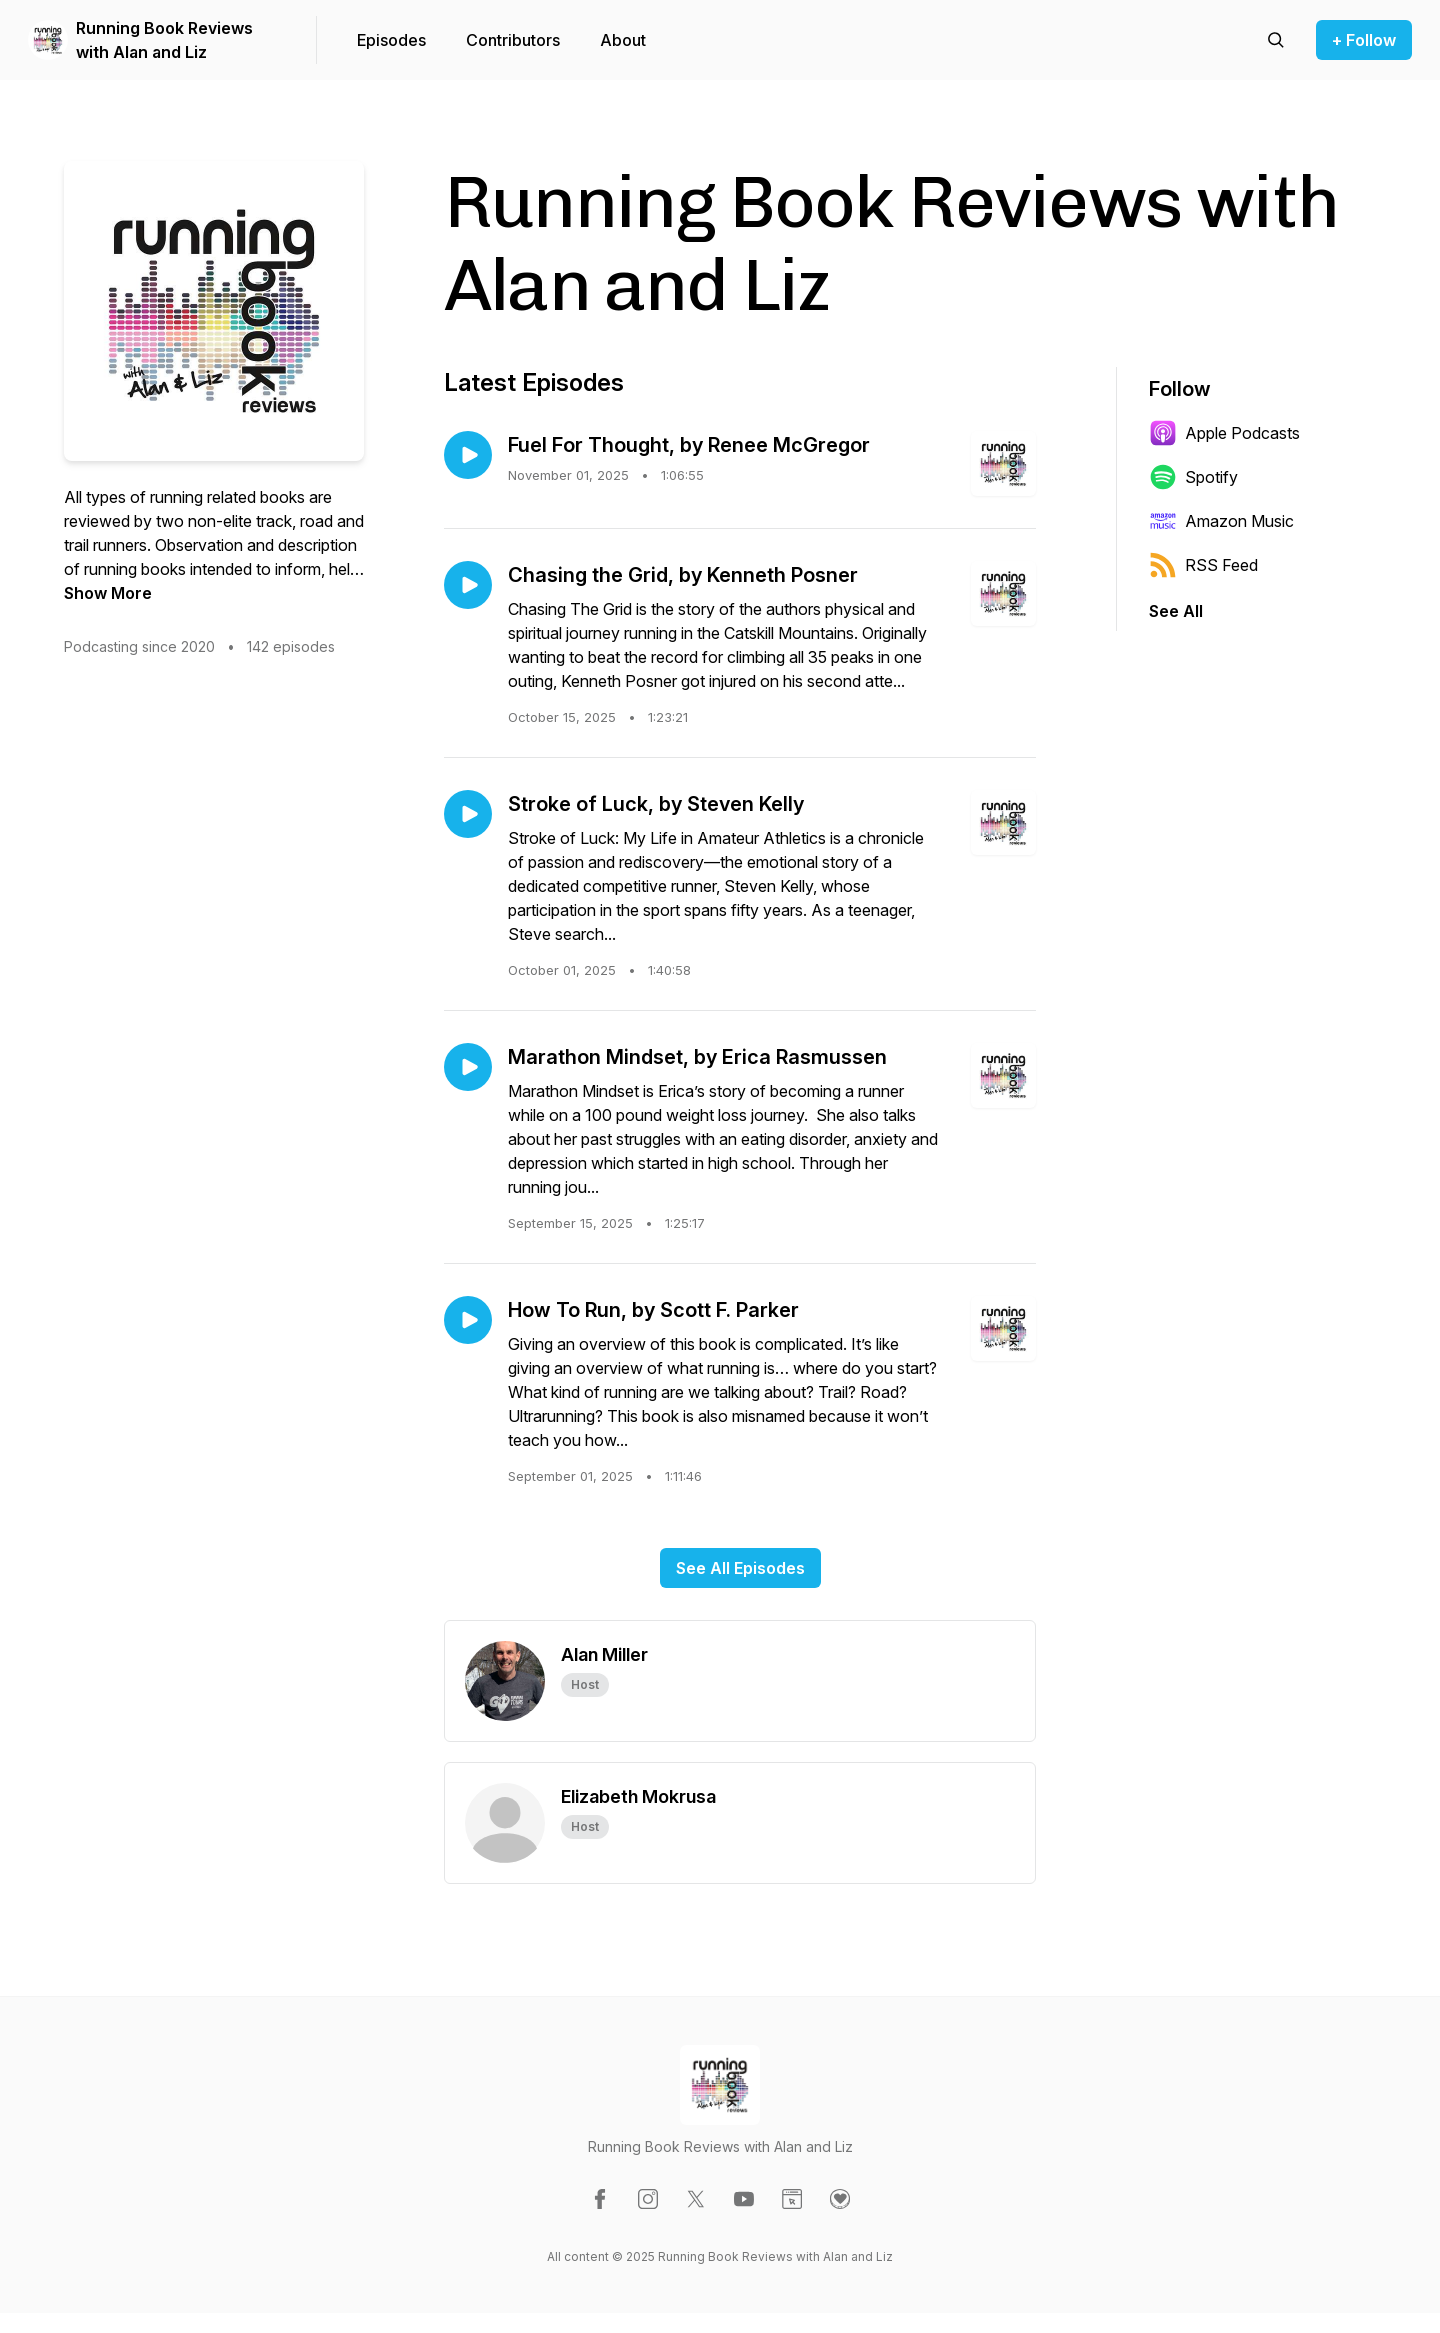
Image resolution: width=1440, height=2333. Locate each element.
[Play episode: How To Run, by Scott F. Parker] (468, 1320)
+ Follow (1364, 40)
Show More (108, 593)
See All (1176, 611)
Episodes (391, 40)
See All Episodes (740, 1568)
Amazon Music (1221, 521)
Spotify (1193, 477)
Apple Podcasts (1224, 433)
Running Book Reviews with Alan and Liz (164, 40)
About (623, 40)
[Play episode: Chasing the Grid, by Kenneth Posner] (468, 585)
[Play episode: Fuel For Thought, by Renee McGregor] (468, 455)
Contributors (513, 40)
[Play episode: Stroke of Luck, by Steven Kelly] (468, 814)
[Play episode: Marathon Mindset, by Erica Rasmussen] (468, 1067)
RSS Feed (1203, 565)
